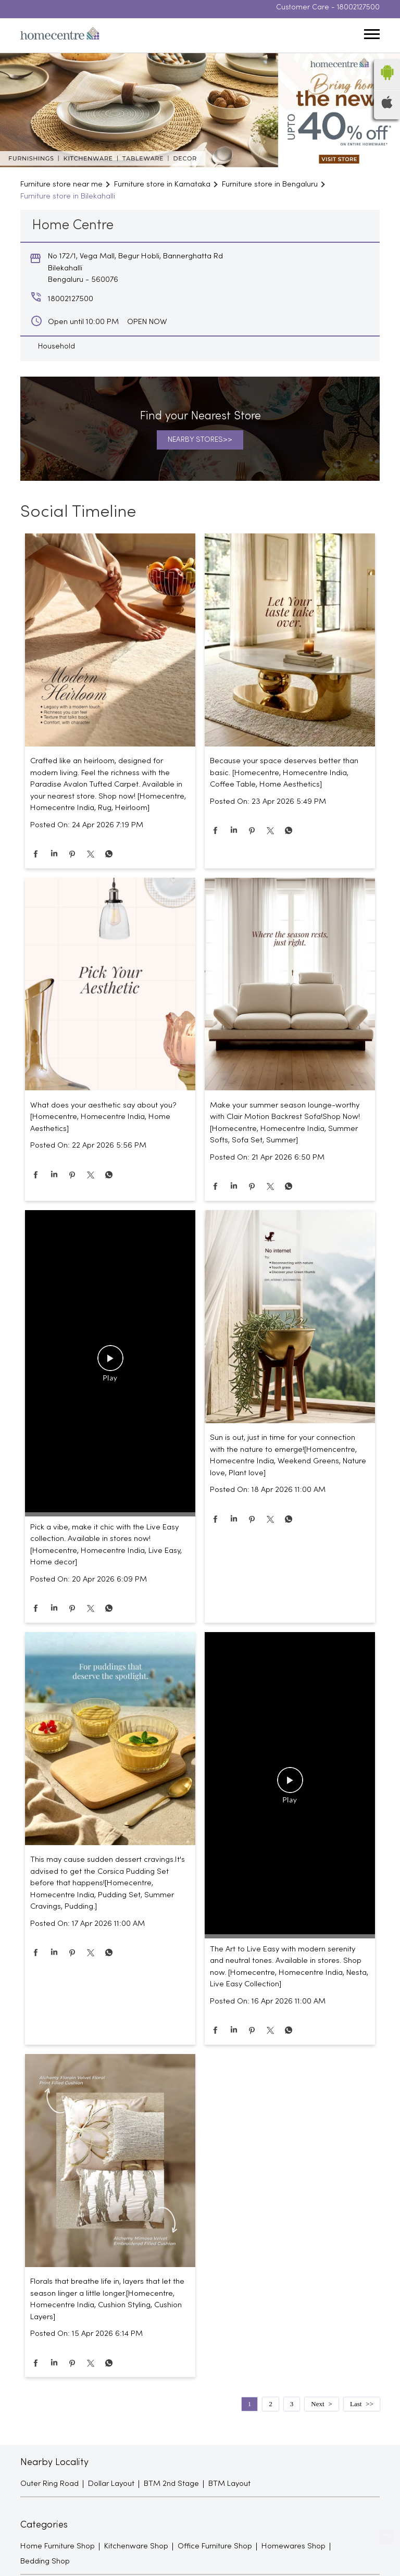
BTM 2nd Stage (171, 2487)
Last (355, 2407)
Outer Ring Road (49, 2487)
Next (317, 2407)
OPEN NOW (147, 325)
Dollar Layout (111, 2487)
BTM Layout (229, 2487)
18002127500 (358, 10)
